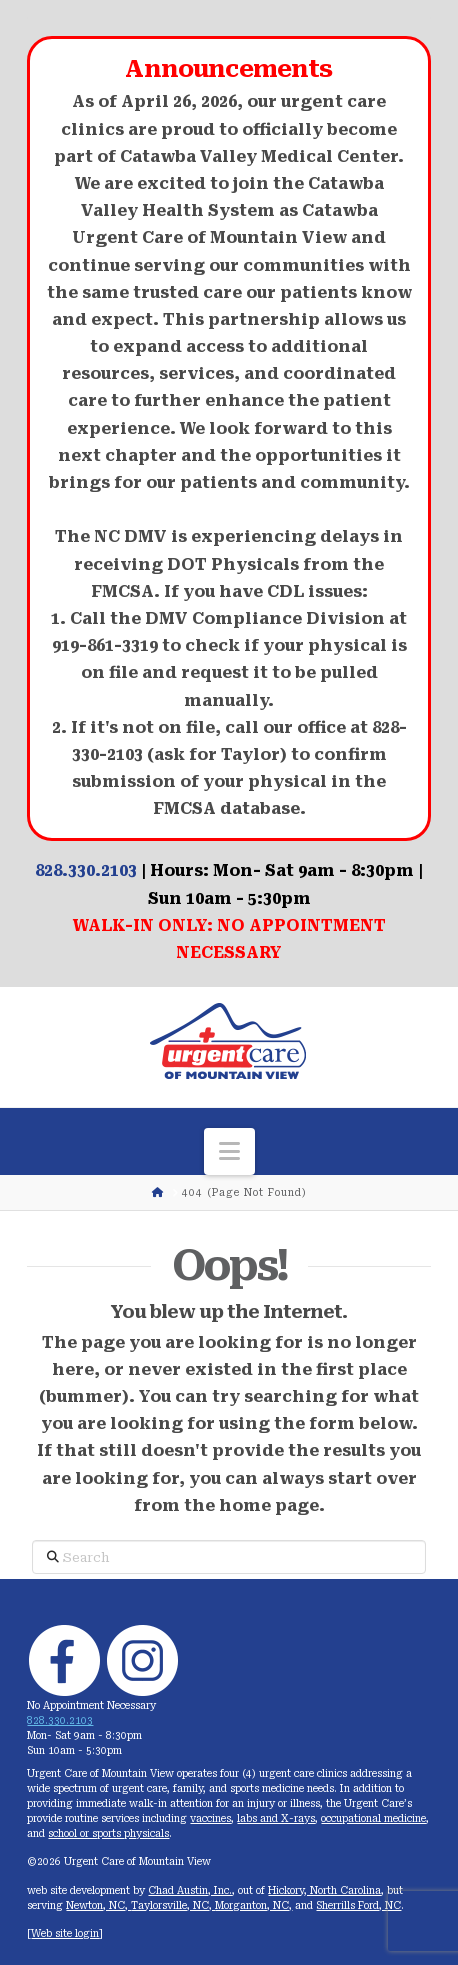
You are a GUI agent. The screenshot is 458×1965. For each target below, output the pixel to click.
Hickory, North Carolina (324, 1890)
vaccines (210, 1818)
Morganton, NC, (253, 1905)
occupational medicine (373, 1818)
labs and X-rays (276, 1818)
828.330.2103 (86, 870)
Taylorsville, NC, (173, 1905)
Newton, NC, (98, 1905)
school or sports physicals (108, 1833)
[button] (229, 1151)
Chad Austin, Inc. (190, 1890)
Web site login (65, 1933)
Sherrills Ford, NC (358, 1905)
